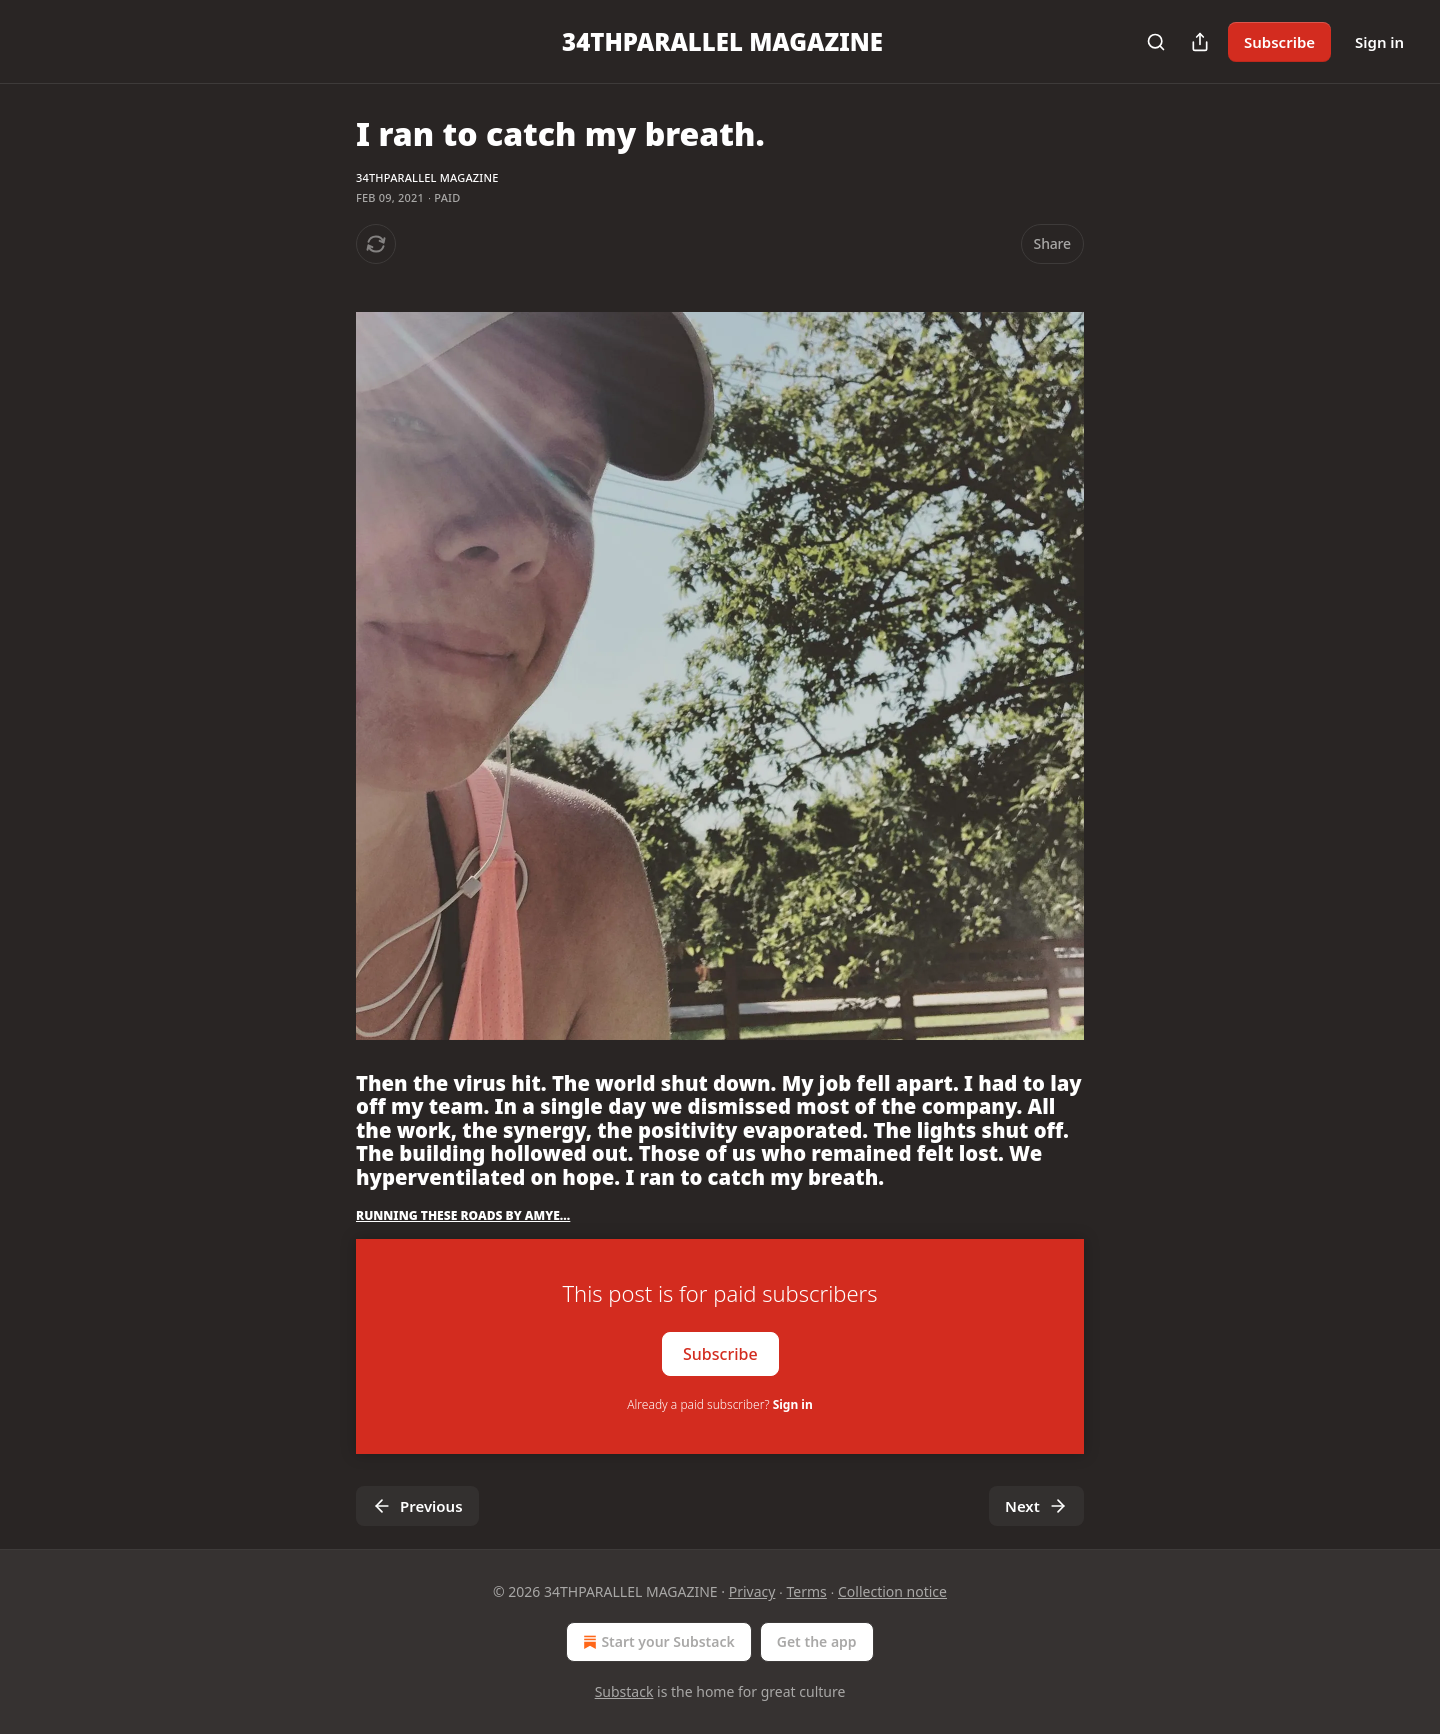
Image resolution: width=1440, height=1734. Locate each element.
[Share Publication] (1200, 42)
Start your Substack (656, 1642)
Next (1036, 1506)
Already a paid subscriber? (719, 1404)
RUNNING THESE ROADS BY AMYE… (463, 1215)
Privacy (752, 1591)
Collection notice (892, 1591)
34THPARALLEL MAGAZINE (427, 177)
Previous (417, 1506)
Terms (807, 1591)
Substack (624, 1691)
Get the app (817, 1641)
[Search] (1156, 42)
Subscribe (1279, 42)
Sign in (1379, 42)
